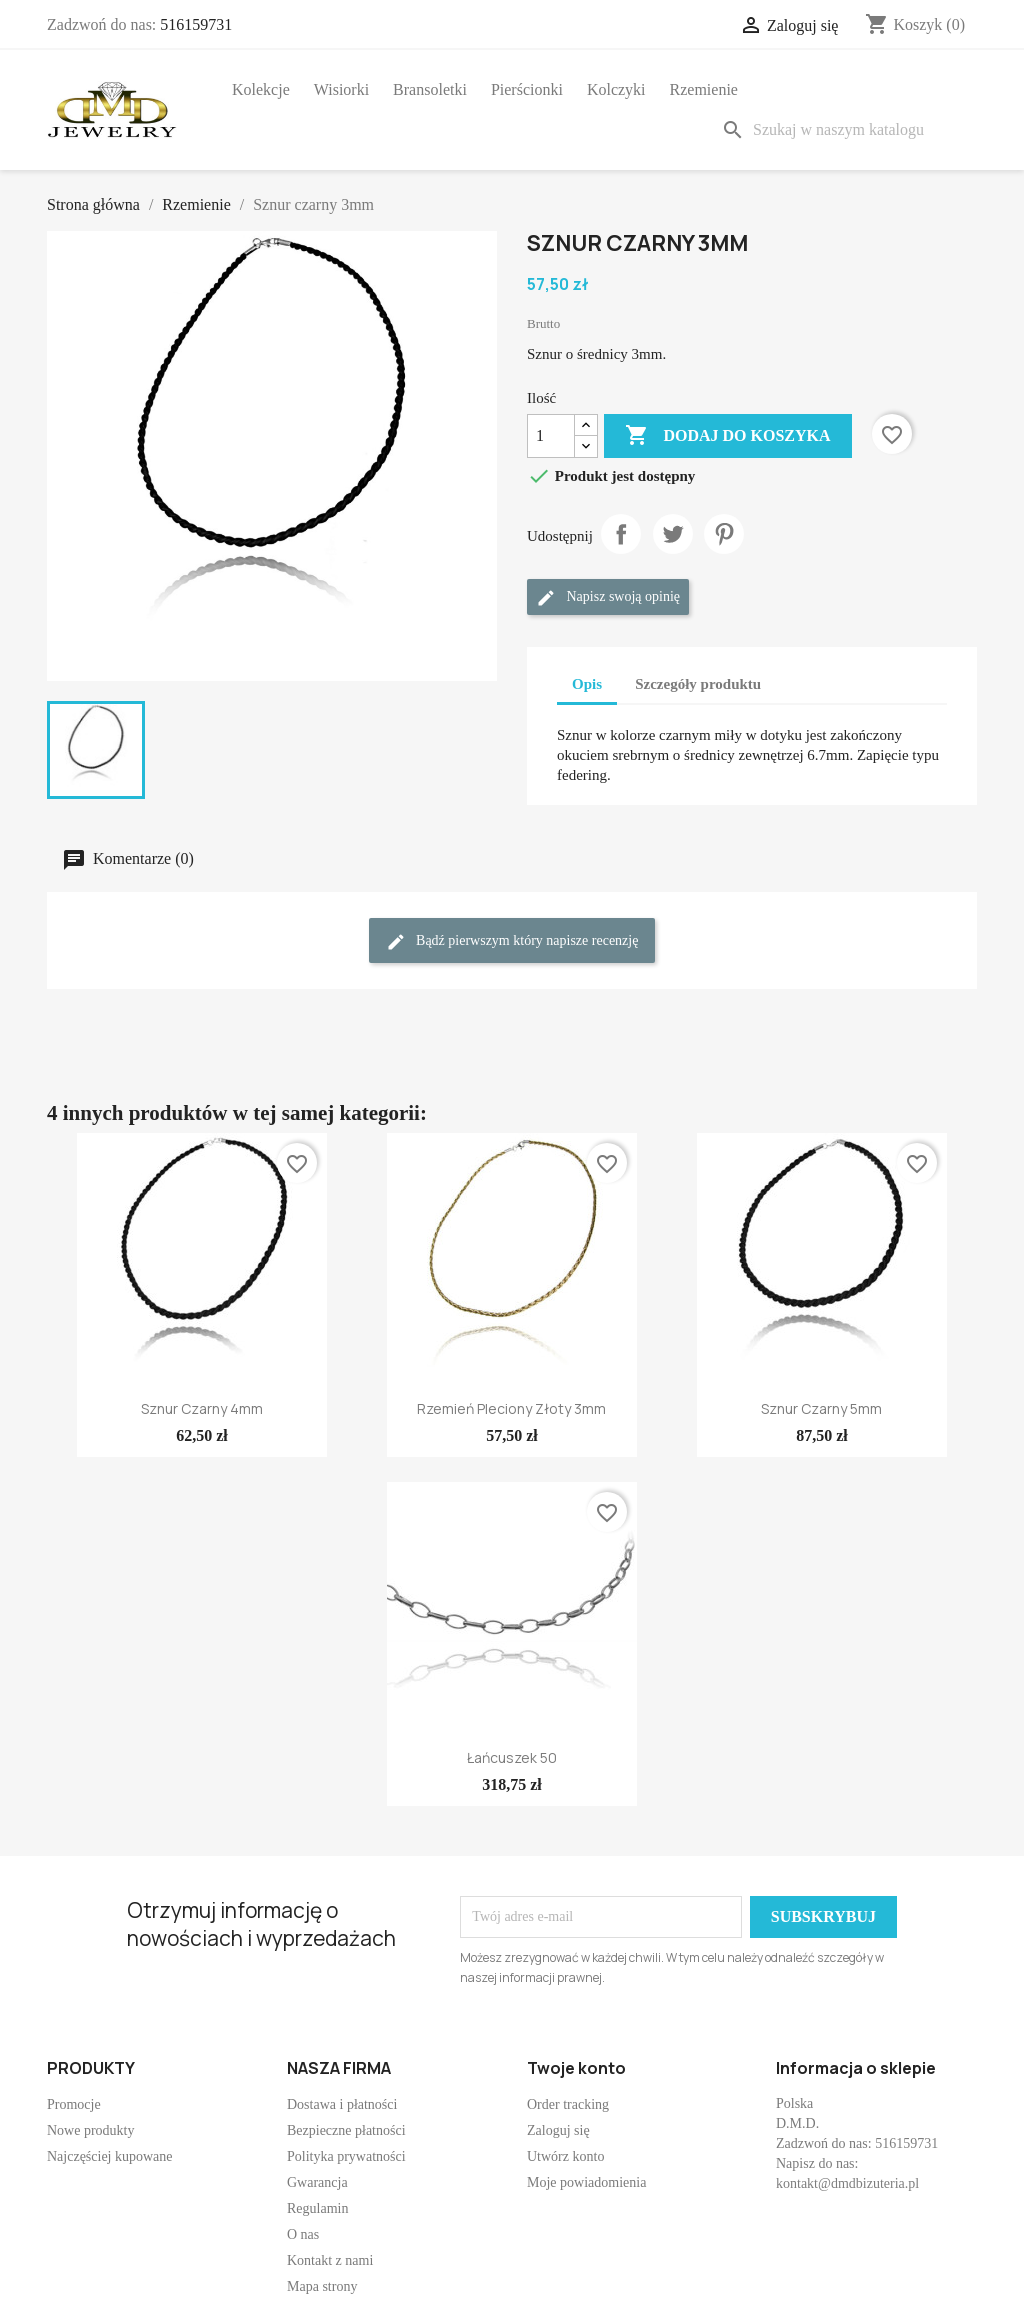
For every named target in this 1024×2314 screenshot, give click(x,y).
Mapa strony (322, 2286)
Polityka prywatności (346, 2156)
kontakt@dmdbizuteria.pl (847, 2183)
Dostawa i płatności (342, 2104)
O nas (303, 2234)
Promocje (74, 2104)
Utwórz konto (565, 2156)
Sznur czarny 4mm (202, 1408)
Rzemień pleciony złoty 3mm (511, 1408)
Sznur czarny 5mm (821, 1408)
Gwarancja (317, 2182)
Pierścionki (527, 89)
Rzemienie (704, 89)
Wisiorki (341, 89)
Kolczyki (616, 89)
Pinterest (724, 534)
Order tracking (568, 2104)
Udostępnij (621, 534)
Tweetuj (673, 534)
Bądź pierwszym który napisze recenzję (512, 942)
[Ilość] (551, 436)
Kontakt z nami (330, 2260)
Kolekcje (261, 89)
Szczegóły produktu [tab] (698, 684)
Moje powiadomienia (586, 2182)
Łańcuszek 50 (512, 1757)
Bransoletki (430, 89)
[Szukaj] (845, 130)
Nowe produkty (91, 2130)
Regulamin (317, 2208)
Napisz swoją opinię (608, 598)
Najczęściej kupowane (110, 2156)
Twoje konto (576, 2068)
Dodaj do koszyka (727, 436)
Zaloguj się (558, 2130)
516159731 (196, 24)
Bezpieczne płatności (346, 2130)
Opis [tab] (587, 684)
